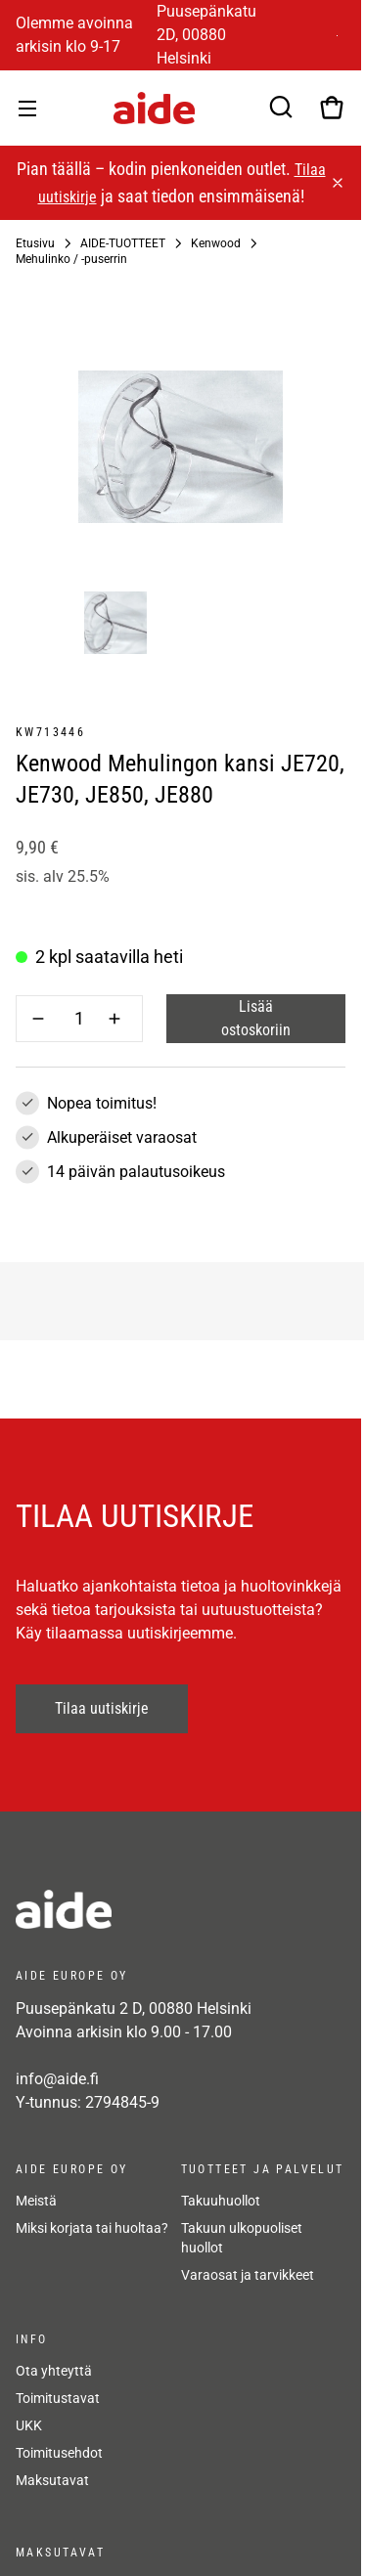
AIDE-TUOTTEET (122, 243)
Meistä (36, 2200)
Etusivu (35, 243)
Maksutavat (52, 2480)
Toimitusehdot (59, 2453)
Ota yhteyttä (54, 2371)
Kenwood (216, 243)
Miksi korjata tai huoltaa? (92, 2228)
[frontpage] (180, 1909)
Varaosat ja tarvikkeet (247, 2275)
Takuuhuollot (220, 2200)
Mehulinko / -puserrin (71, 259)
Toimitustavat (58, 2398)
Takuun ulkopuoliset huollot (241, 2237)
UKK (29, 2425)
